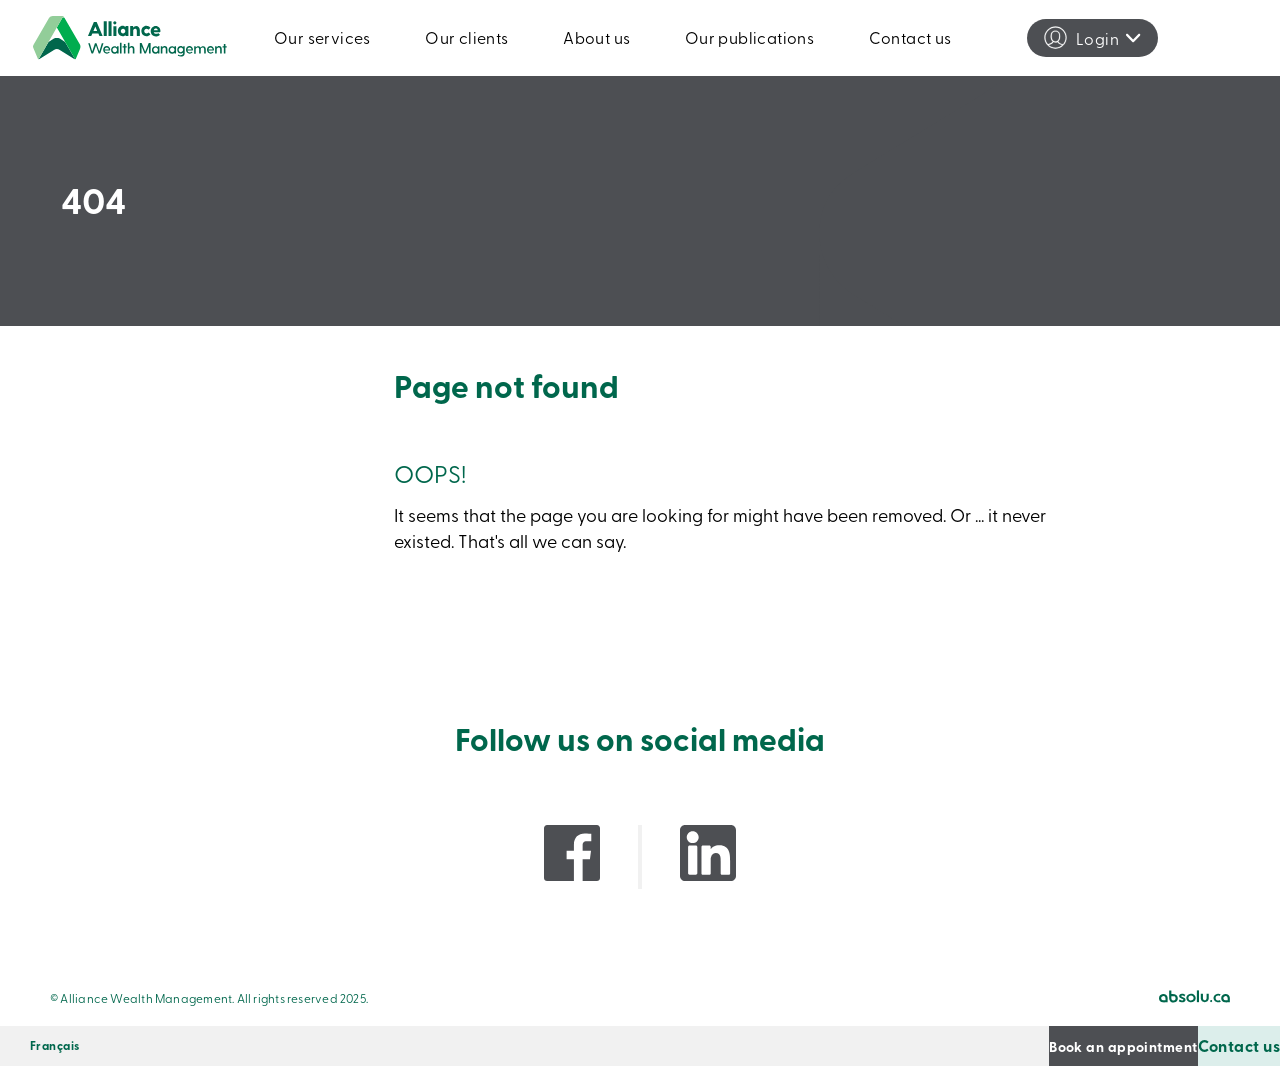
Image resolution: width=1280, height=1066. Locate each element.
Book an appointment (1004, 1045)
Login (1097, 38)
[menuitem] (55, 1046)
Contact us (910, 37)
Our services (322, 37)
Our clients (466, 37)
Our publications (749, 37)
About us (596, 37)
